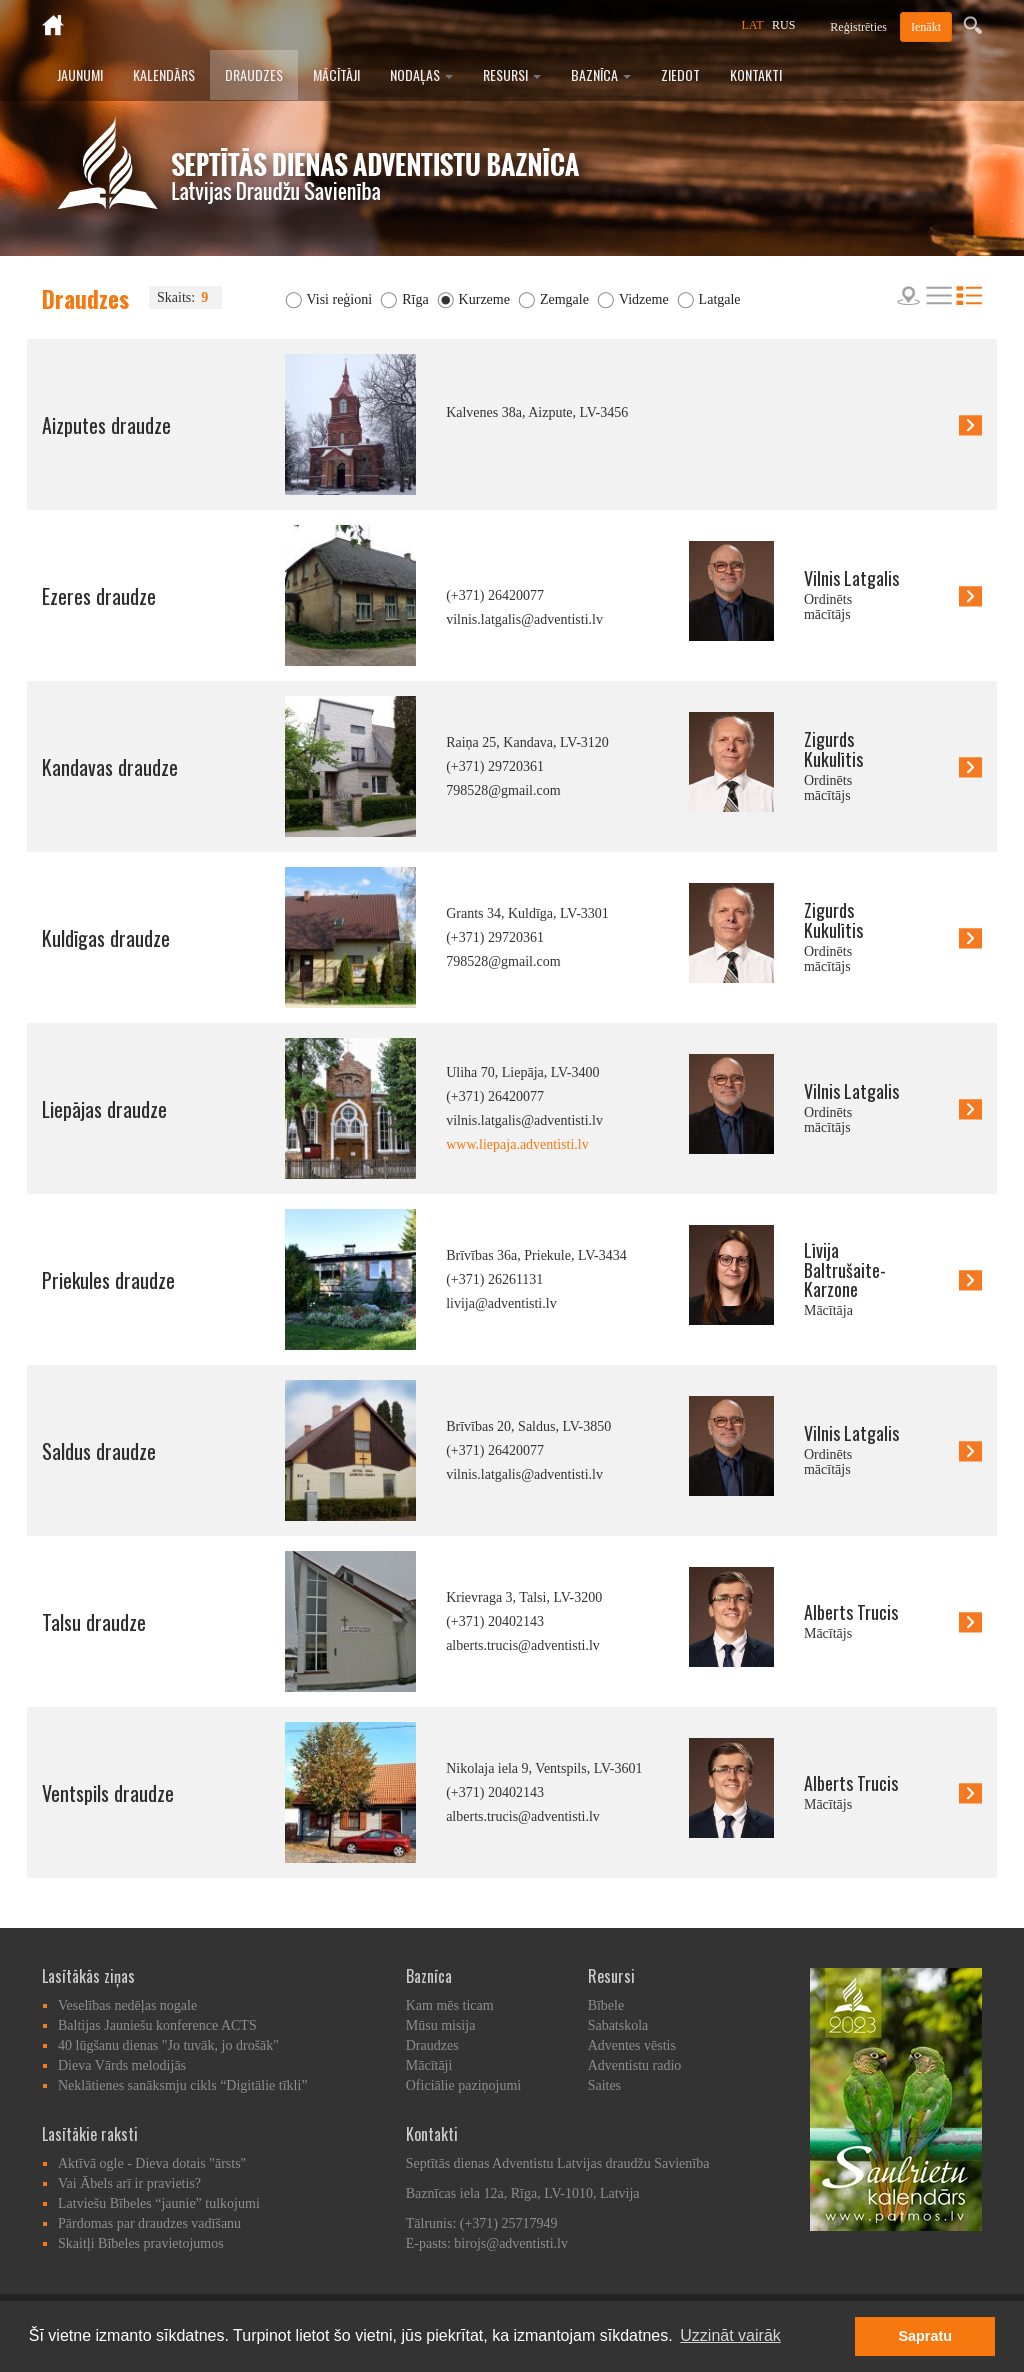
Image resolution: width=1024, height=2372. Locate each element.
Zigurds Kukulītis (833, 749)
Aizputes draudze (106, 425)
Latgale (720, 299)
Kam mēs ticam (450, 2005)
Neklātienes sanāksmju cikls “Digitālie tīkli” (183, 2085)
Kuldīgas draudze (106, 938)
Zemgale (564, 299)
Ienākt (926, 27)
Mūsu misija (441, 2025)
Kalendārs (164, 74)
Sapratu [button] (925, 2336)
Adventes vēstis (632, 2045)
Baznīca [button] (601, 74)
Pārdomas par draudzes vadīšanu (149, 2223)
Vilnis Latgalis (851, 578)
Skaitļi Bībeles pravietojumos (141, 2243)
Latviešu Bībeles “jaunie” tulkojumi (159, 2203)
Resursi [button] (512, 74)
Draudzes (254, 74)
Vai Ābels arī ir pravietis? (129, 2183)
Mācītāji (336, 74)
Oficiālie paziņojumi (463, 2085)
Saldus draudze (99, 1451)
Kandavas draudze (110, 767)
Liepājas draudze (104, 1109)
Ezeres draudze (99, 596)
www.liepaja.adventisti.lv (517, 1144)
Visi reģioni (340, 299)
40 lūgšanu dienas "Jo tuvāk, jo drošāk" (168, 2045)
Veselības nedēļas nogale (127, 2005)
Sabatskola (618, 2025)
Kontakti (756, 74)
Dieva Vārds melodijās (122, 2065)
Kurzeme (484, 299)
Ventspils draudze (108, 1793)
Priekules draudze (108, 1280)
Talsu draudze (94, 1622)
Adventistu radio (635, 2065)
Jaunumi (80, 74)
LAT (753, 25)
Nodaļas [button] (421, 74)
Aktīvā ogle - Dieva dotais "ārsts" (152, 2163)
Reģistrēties (858, 27)
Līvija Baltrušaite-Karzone (845, 1270)
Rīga (415, 299)
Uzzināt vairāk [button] (730, 2335)
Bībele (606, 2005)
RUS (783, 25)
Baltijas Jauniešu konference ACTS (157, 2025)
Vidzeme (644, 299)
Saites (604, 2085)
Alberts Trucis (851, 1612)
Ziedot (680, 74)
